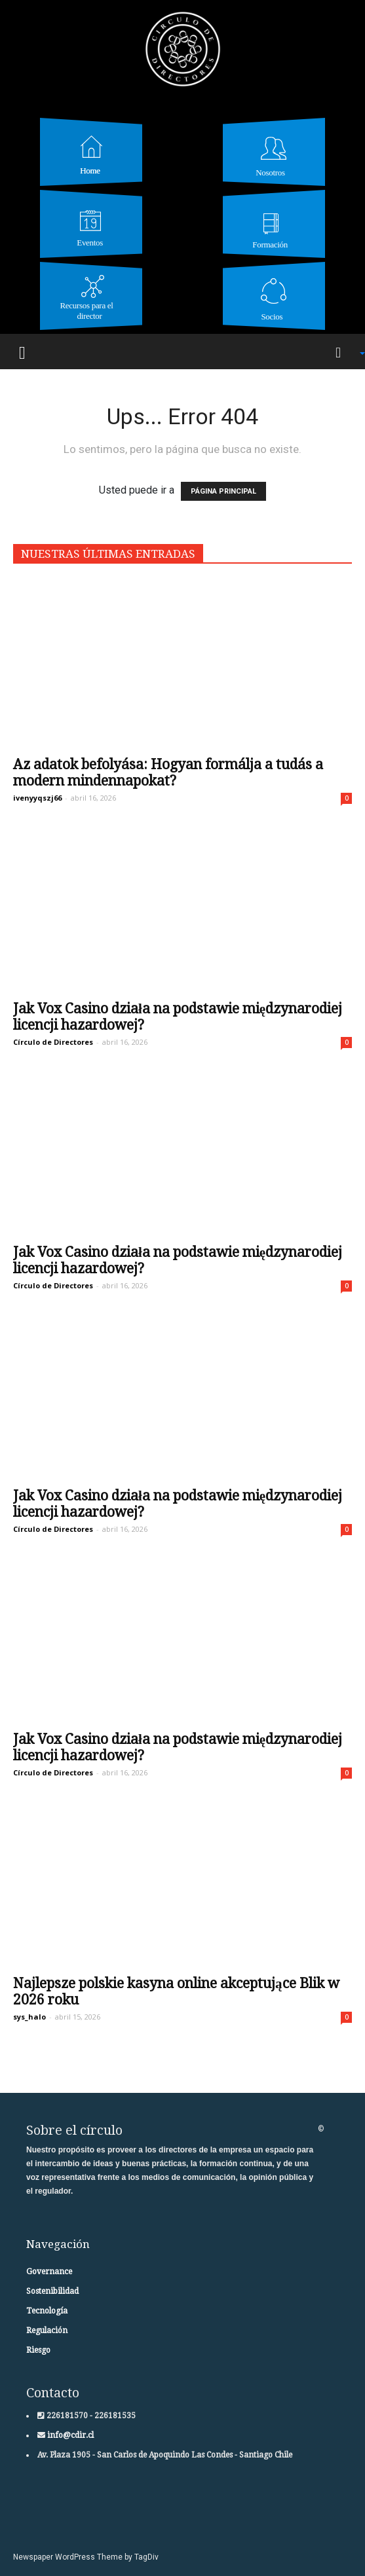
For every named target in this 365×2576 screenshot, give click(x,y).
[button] (342, 351)
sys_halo (29, 2017)
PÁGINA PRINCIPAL (223, 491)
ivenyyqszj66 (37, 798)
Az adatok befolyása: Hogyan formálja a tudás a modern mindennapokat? (168, 772)
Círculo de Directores (53, 1042)
